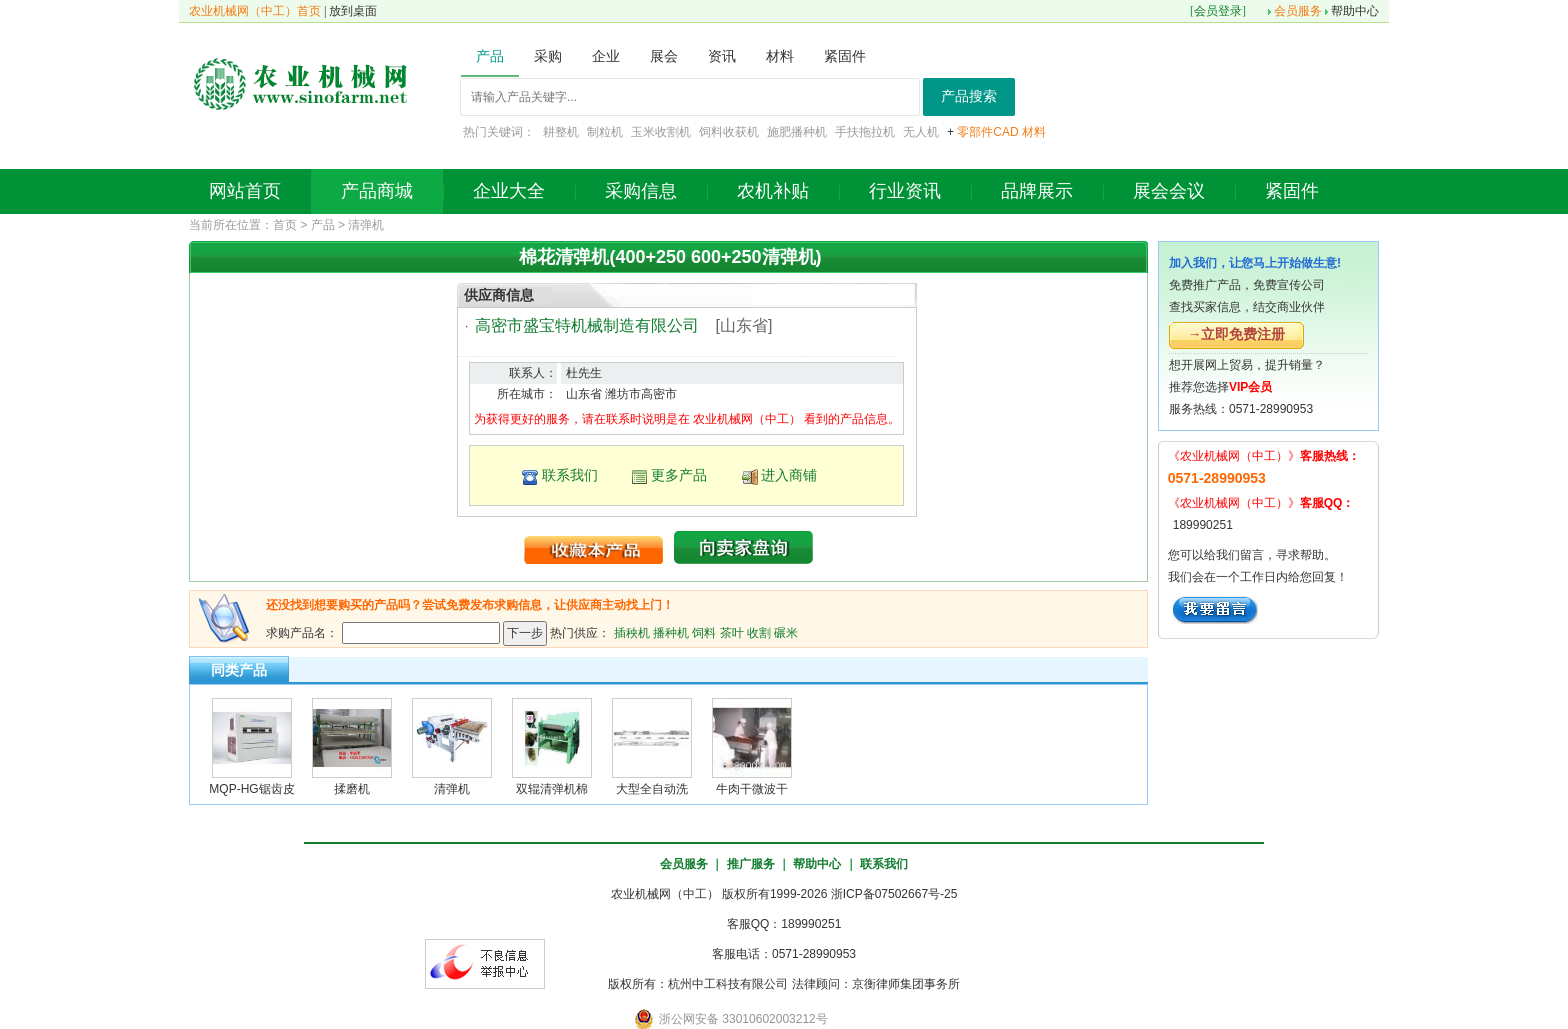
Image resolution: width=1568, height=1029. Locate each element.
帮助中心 (1355, 11)
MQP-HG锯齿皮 (251, 789)
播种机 (671, 632)
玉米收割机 (661, 132)
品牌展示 (1037, 191)
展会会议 (1169, 191)
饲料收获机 (729, 132)
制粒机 (605, 132)
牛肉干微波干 (752, 789)
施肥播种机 (797, 132)
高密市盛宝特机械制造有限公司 (587, 325)
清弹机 (366, 225)
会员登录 (1218, 11)
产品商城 (377, 191)
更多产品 (679, 475)
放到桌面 (353, 11)
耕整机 (561, 132)
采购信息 (641, 191)
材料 (1034, 132)
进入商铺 (789, 475)
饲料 (704, 632)
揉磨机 (352, 789)
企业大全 (509, 191)
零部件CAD (987, 132)
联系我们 (570, 475)
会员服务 (1298, 11)
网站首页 (245, 191)
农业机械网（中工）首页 (255, 11)
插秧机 (632, 632)
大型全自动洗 (652, 789)
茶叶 (732, 632)
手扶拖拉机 (865, 132)
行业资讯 (905, 191)
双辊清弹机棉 (552, 789)
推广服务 (751, 864)
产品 (323, 225)
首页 (285, 225)
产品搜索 (969, 96)
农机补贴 (773, 191)
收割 (759, 632)
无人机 (921, 132)
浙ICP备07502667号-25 (894, 894)
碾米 (786, 632)
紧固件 (1292, 191)
